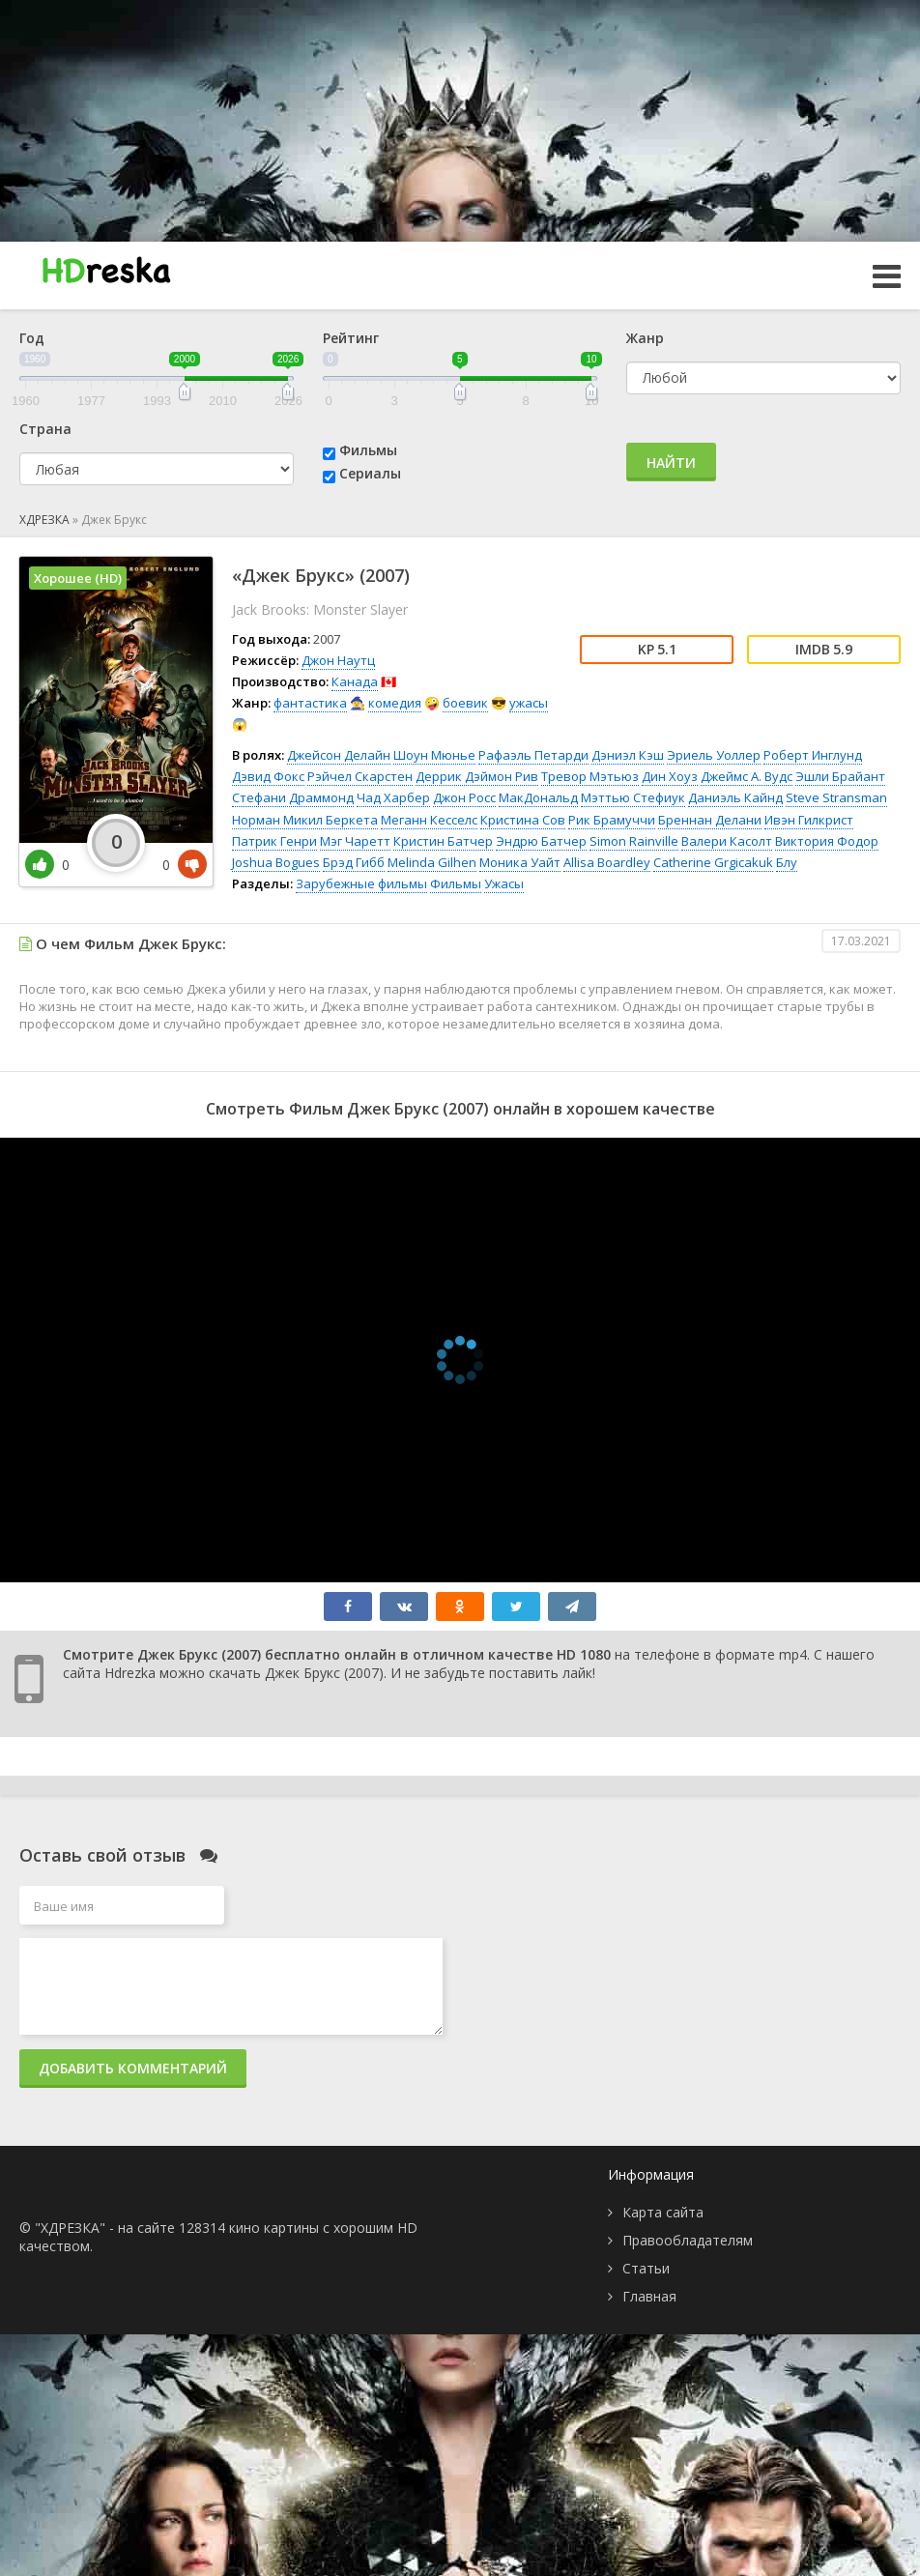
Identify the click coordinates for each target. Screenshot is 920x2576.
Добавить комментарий (133, 2068)
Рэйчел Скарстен (360, 776)
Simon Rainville (633, 841)
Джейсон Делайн (338, 755)
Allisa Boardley (606, 862)
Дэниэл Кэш (627, 755)
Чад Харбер (393, 797)
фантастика (310, 702)
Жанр (645, 338)
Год (31, 338)
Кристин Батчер (443, 841)
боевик (465, 702)
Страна (45, 429)
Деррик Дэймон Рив (477, 776)
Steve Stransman (836, 797)
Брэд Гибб (354, 862)
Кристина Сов (522, 819)
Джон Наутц (338, 660)
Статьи (646, 2268)
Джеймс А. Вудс (746, 776)
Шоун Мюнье (434, 755)
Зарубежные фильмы (361, 883)
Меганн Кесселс (429, 819)
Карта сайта (663, 2212)
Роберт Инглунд (812, 755)
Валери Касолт (726, 841)
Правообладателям (687, 2240)
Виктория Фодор (826, 841)
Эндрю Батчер (541, 841)
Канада (354, 681)
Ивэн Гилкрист (808, 819)
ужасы (528, 702)
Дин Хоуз (670, 776)
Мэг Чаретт (355, 841)
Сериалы (370, 473)
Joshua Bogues (276, 862)
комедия (394, 702)
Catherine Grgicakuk (713, 862)
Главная (649, 2296)
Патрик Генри (274, 841)
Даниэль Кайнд (735, 797)
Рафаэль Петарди (533, 755)
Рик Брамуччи (611, 819)
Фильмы (368, 450)
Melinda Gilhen (432, 862)
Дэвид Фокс (268, 776)
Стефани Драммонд (293, 797)
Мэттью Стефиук (633, 797)
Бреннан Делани (710, 819)
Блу (786, 862)
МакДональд (538, 797)
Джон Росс (464, 797)
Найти (671, 462)
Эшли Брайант (840, 776)
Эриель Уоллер (714, 755)
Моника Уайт (520, 862)
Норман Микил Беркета (305, 819)
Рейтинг (351, 338)
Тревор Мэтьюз (590, 776)
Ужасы (504, 883)
